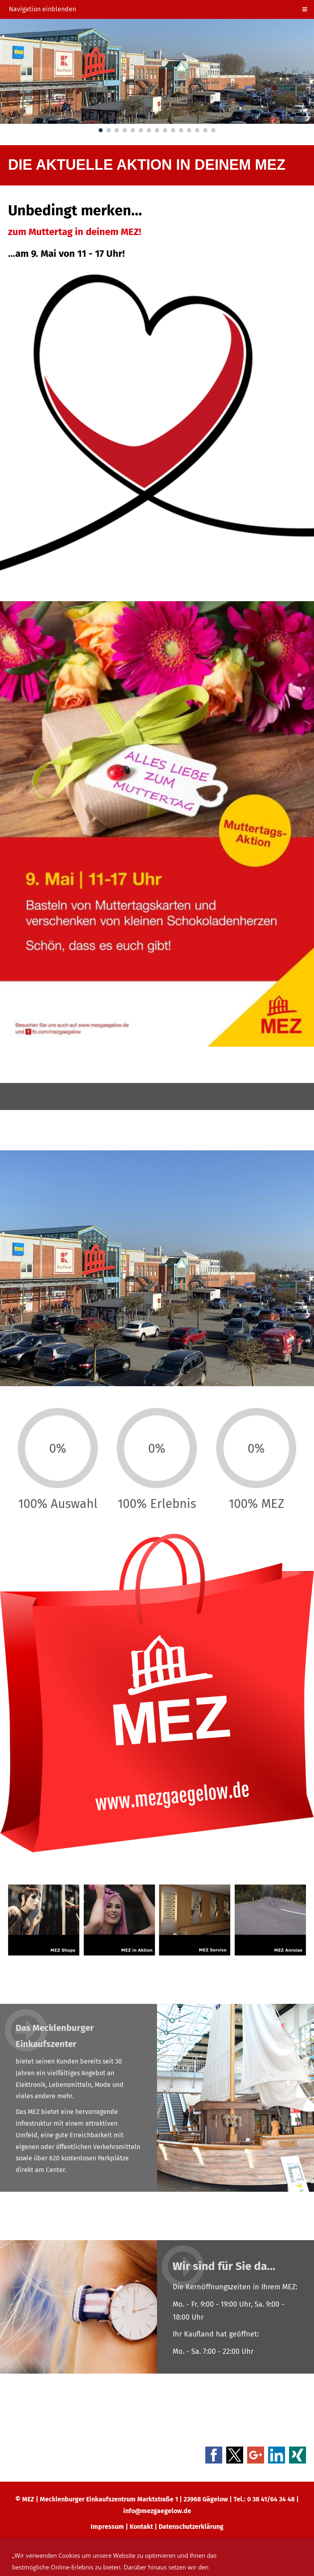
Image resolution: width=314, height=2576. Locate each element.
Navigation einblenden (42, 9)
